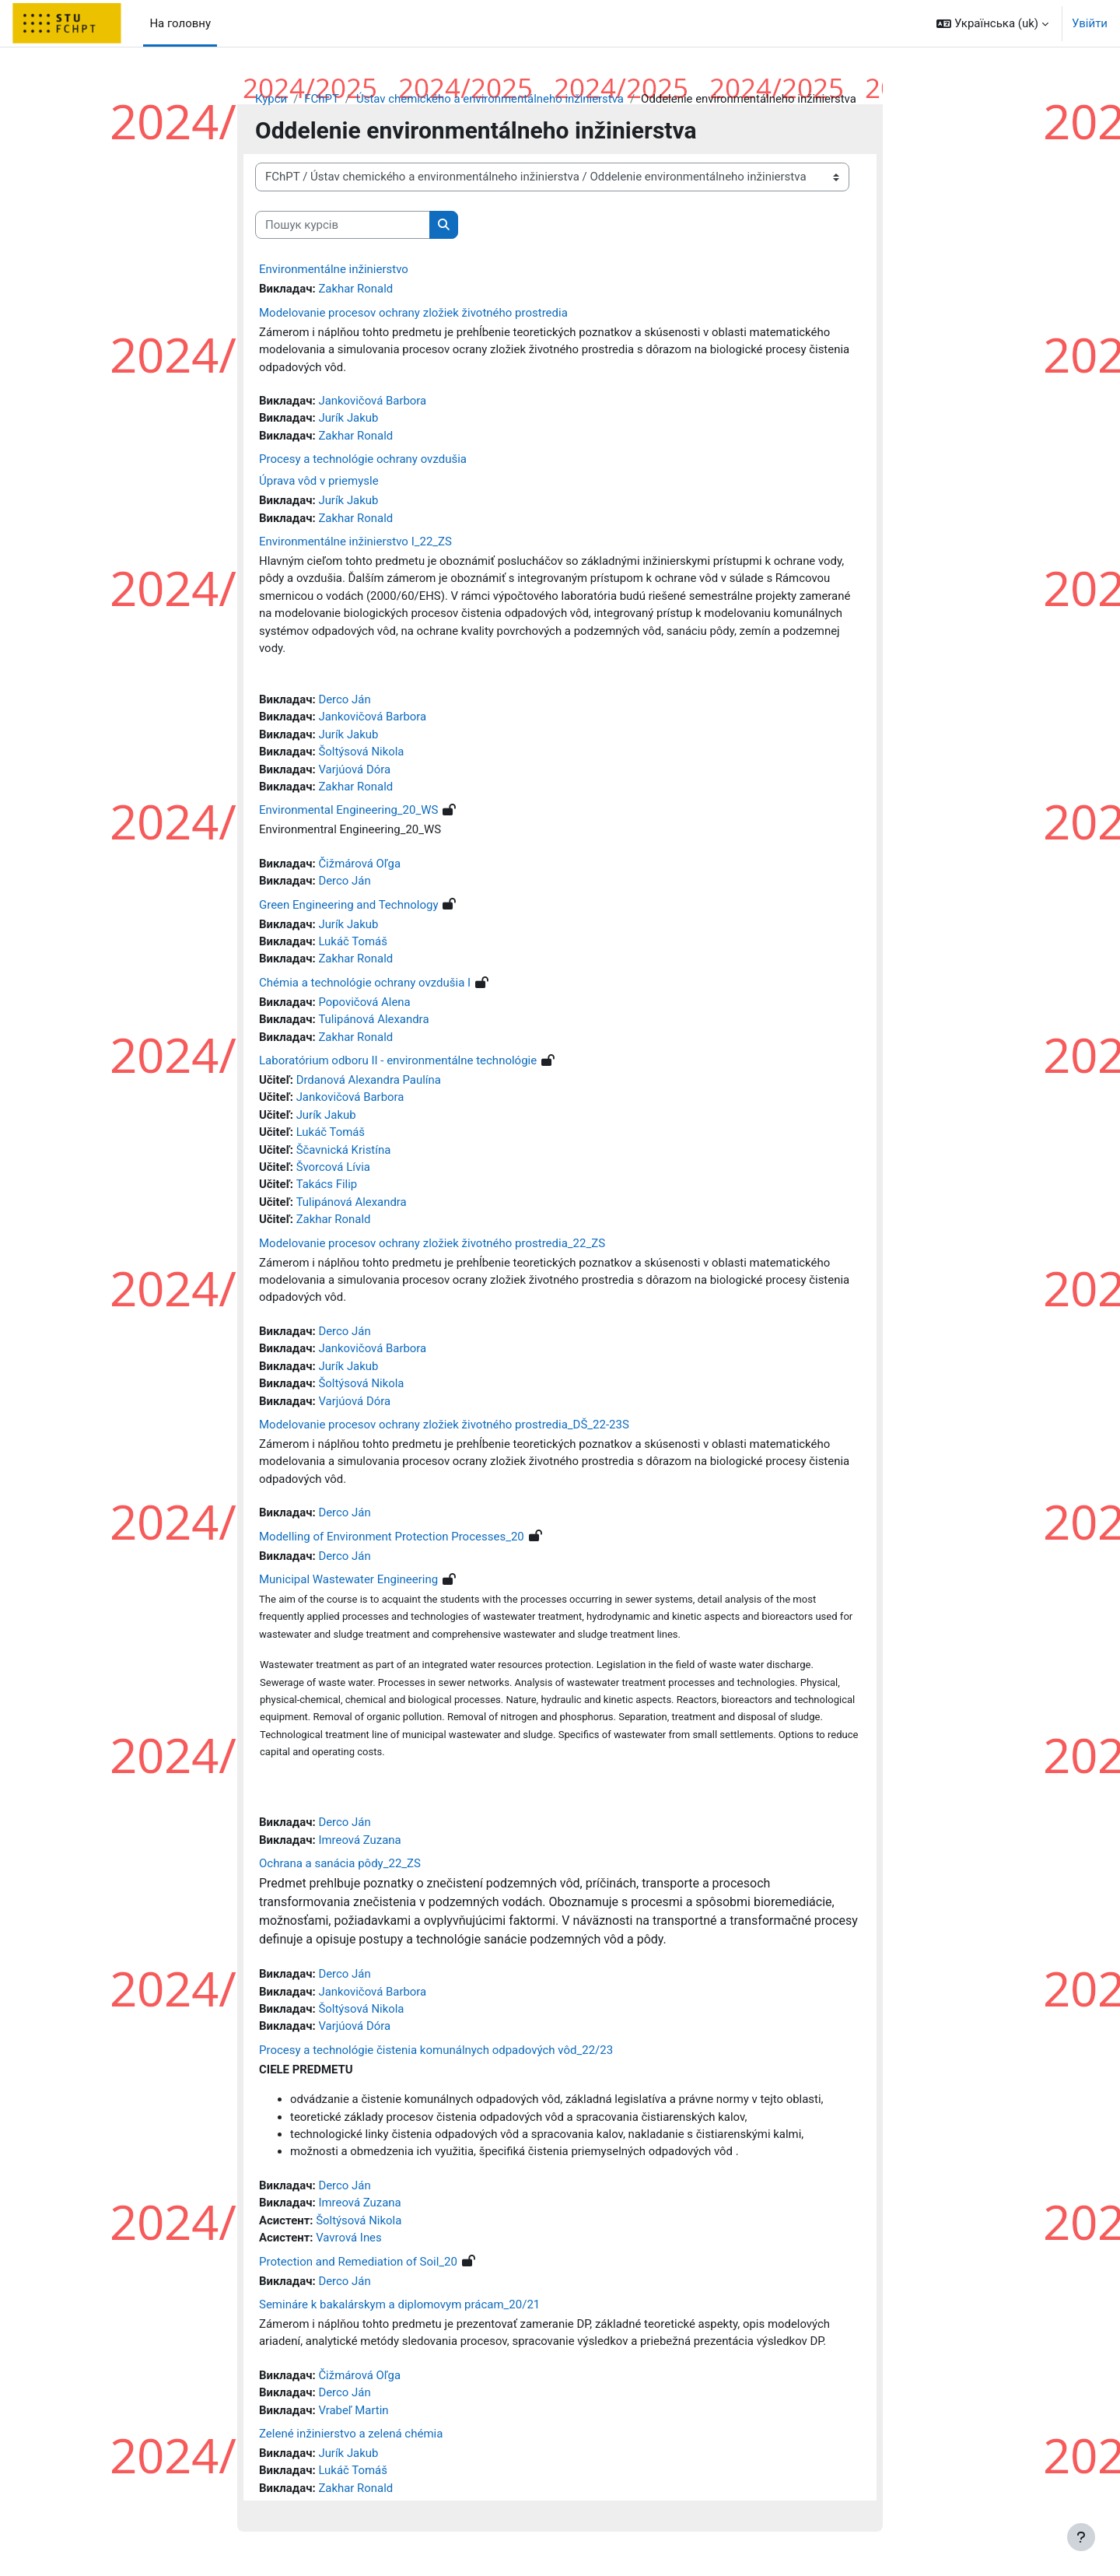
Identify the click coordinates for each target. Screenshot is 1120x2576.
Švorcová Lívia (333, 1170)
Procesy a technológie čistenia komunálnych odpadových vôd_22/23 (436, 2056)
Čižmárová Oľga (360, 865)
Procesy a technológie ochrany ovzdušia (363, 460)
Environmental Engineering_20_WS (348, 812)
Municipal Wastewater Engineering (348, 1583)
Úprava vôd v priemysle (319, 482)
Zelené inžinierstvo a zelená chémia (351, 2440)
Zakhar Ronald (356, 289)
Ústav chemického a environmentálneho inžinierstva (491, 99)
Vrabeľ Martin (354, 2417)
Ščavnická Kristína (343, 1152)
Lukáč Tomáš (353, 944)
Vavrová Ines (350, 2244)
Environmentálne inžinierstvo (333, 270)
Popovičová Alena (365, 1004)
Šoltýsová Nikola (362, 753)
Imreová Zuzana (360, 1845)
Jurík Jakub (349, 419)
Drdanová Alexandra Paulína (369, 1082)
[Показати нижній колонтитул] (1081, 2537)
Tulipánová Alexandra (374, 1022)
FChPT (322, 99)
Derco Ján (345, 701)
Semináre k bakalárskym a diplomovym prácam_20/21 (399, 2311)
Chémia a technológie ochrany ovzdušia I (365, 985)
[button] (992, 23)
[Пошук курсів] (342, 225)
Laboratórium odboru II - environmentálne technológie (398, 1063)
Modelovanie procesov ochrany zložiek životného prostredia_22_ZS (432, 1246)
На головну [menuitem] (180, 23)
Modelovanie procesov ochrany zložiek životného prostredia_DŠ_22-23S (444, 1428)
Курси (271, 99)
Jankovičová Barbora (373, 401)
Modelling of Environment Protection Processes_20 (391, 1540)
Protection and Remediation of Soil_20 (358, 2267)
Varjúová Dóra (355, 771)
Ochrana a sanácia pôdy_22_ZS (340, 1869)
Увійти (1090, 23)
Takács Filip (327, 1187)
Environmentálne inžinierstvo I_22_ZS (355, 542)
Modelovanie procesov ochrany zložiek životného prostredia (413, 313)
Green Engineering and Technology (349, 906)
